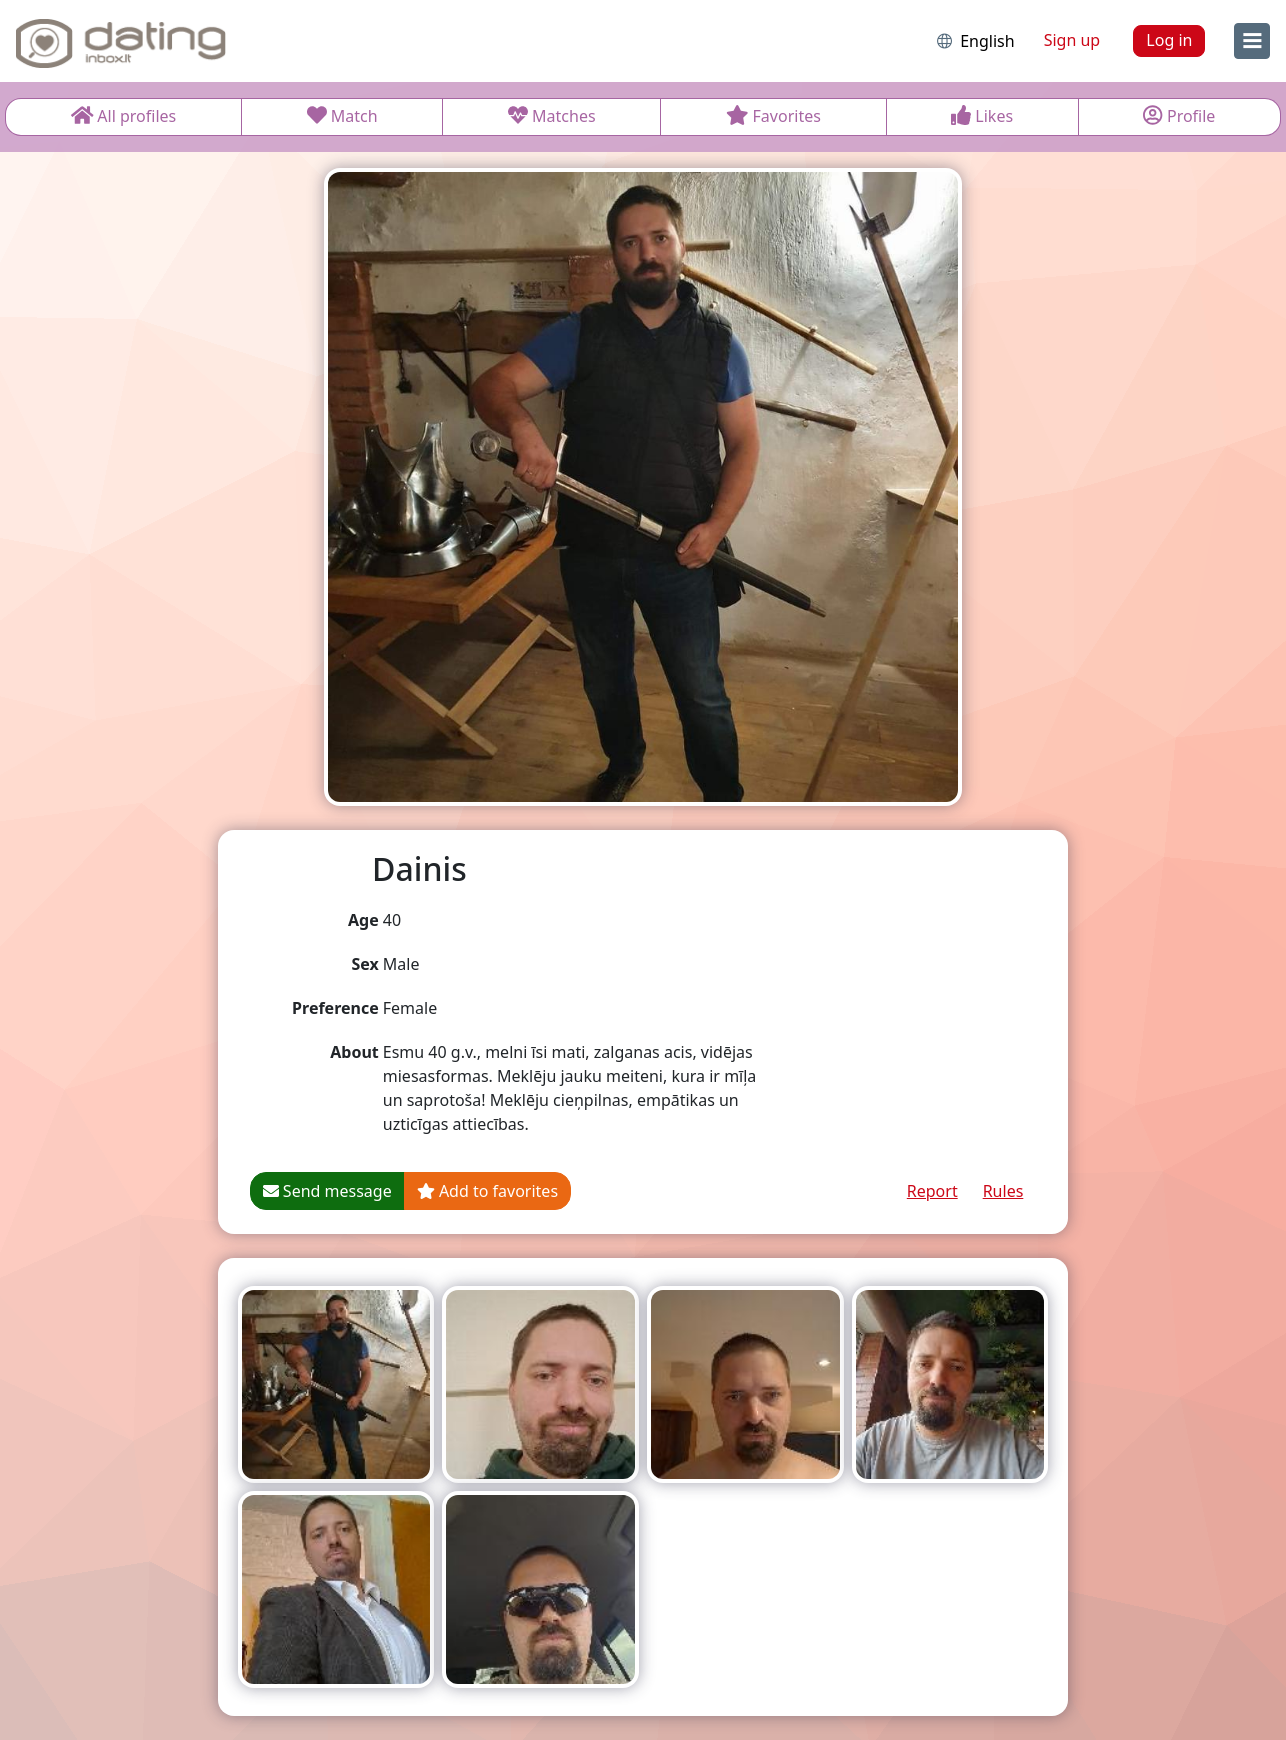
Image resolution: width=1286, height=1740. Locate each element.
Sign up (1072, 40)
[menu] (1252, 41)
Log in (1169, 40)
